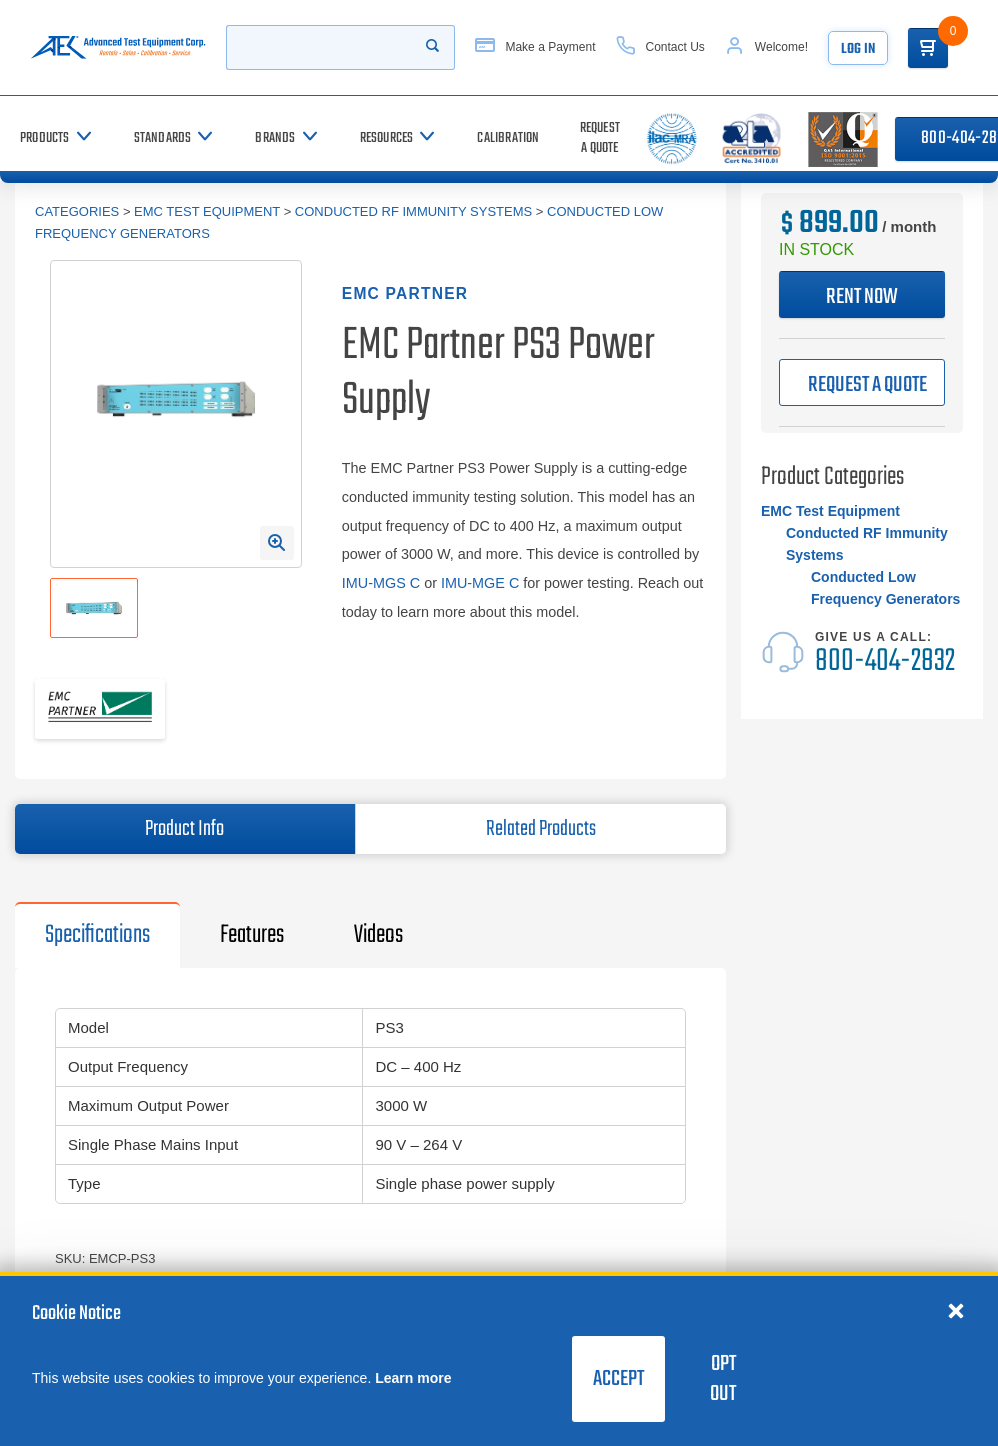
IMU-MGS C (381, 583)
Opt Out (723, 1379)
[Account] (766, 47)
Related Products (541, 829)
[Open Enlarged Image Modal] (277, 543)
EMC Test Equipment (207, 211)
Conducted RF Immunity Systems (413, 211)
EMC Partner (405, 293)
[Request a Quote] (600, 138)
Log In (858, 49)
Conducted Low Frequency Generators (885, 588)
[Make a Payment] (535, 47)
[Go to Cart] (928, 48)
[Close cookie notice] (956, 1310)
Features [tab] (252, 935)
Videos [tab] (378, 935)
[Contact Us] (660, 47)
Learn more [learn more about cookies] (413, 1378)
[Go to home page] (118, 47)
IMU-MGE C (480, 583)
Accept (618, 1379)
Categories (77, 211)
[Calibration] (508, 138)
